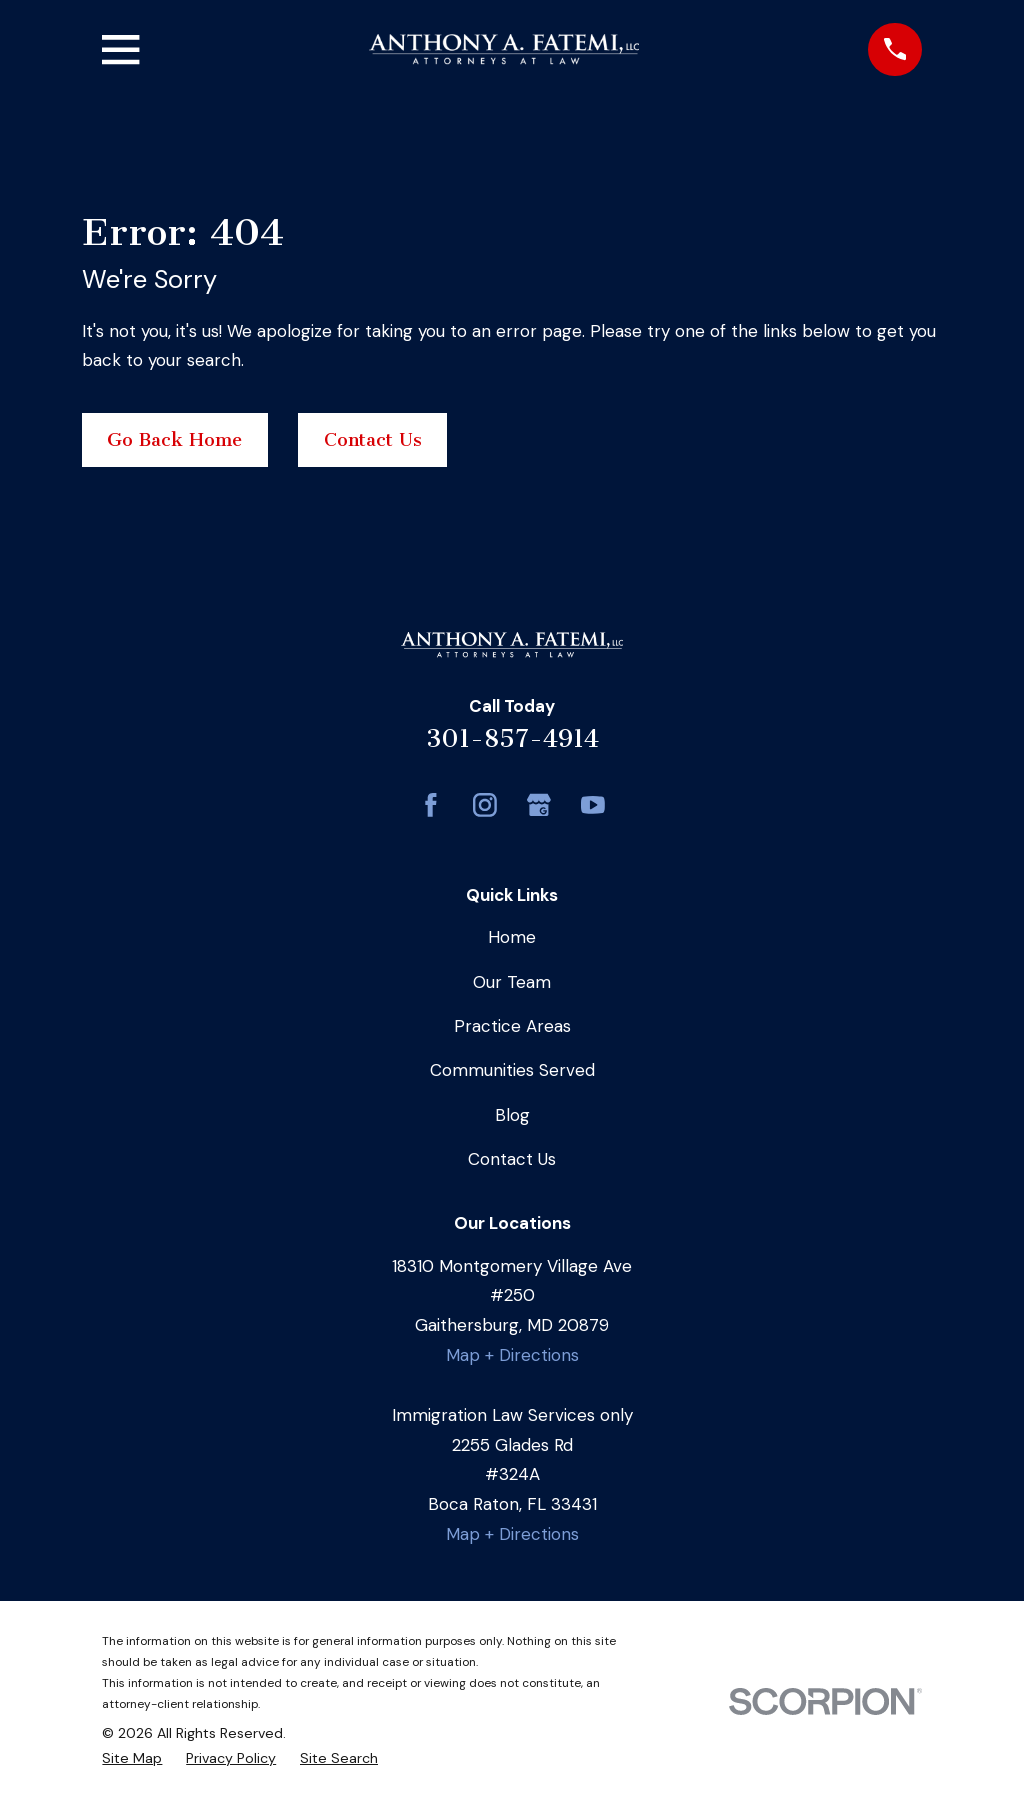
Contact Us (373, 440)
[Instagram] (485, 805)
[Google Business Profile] (539, 805)
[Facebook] (431, 805)
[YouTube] (593, 805)
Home (512, 937)
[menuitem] (132, 1758)
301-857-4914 (512, 738)
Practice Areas (512, 1026)
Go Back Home (174, 440)
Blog (512, 1115)
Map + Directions (512, 1355)
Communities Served (512, 1070)
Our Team (512, 982)
